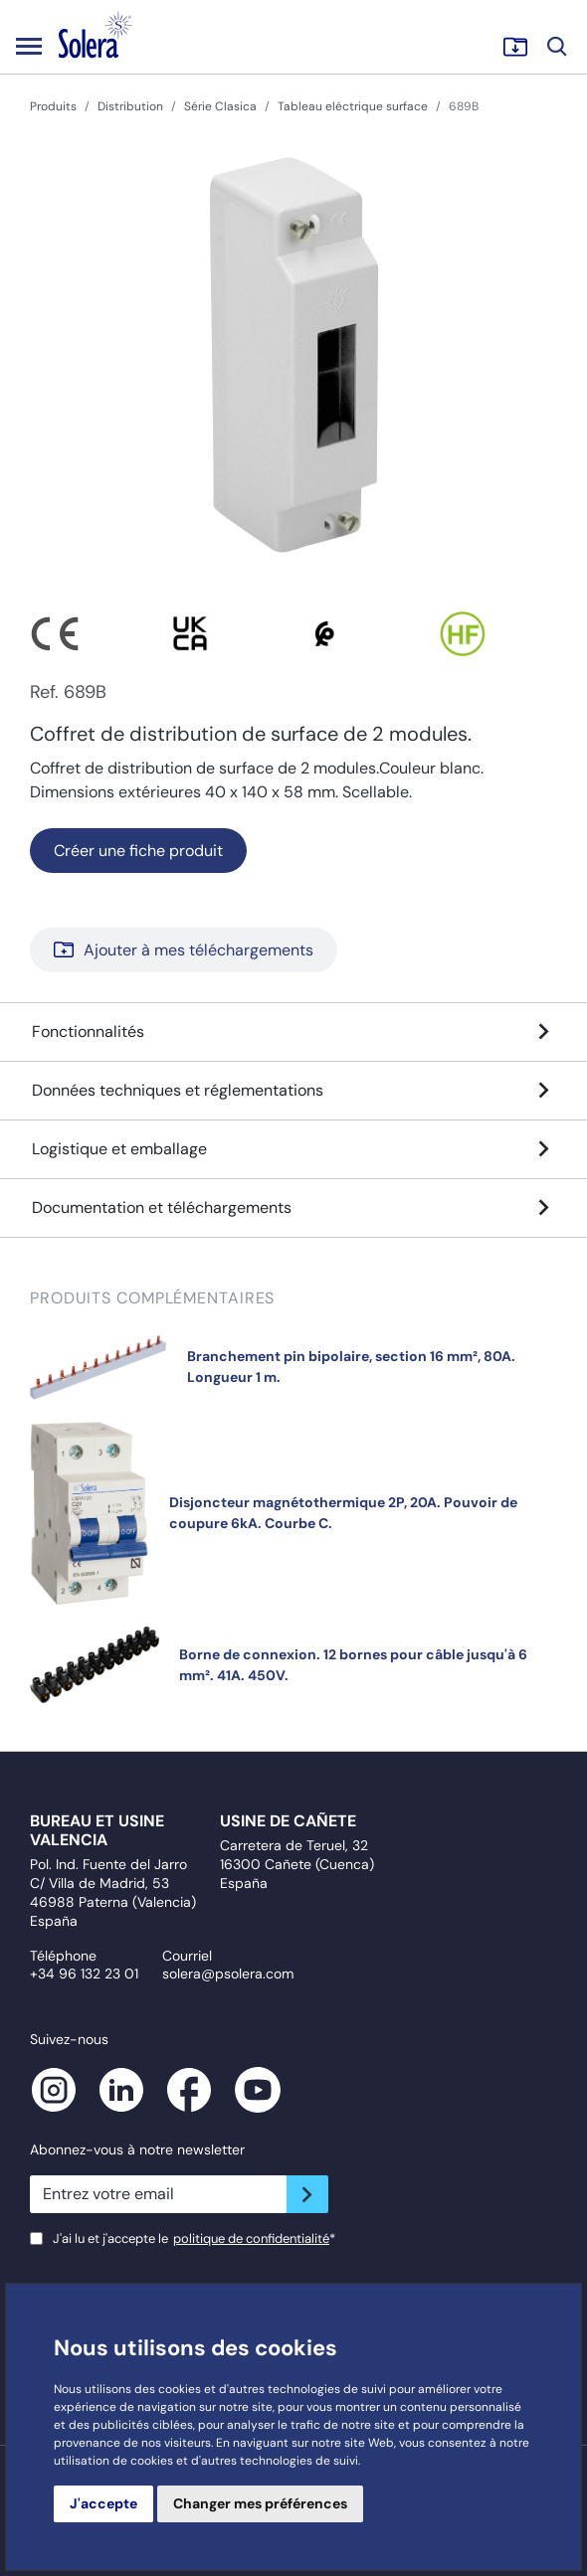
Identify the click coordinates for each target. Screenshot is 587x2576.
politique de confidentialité (251, 2238)
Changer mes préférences (260, 2503)
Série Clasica (220, 106)
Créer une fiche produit (138, 850)
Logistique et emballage (293, 1149)
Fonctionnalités (293, 1032)
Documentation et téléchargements (293, 1208)
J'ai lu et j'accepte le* (194, 2238)
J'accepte (103, 2503)
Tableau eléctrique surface (353, 106)
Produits (53, 106)
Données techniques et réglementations (293, 1091)
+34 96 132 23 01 (84, 1973)
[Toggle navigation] (29, 46)
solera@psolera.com (228, 1973)
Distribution (130, 106)
